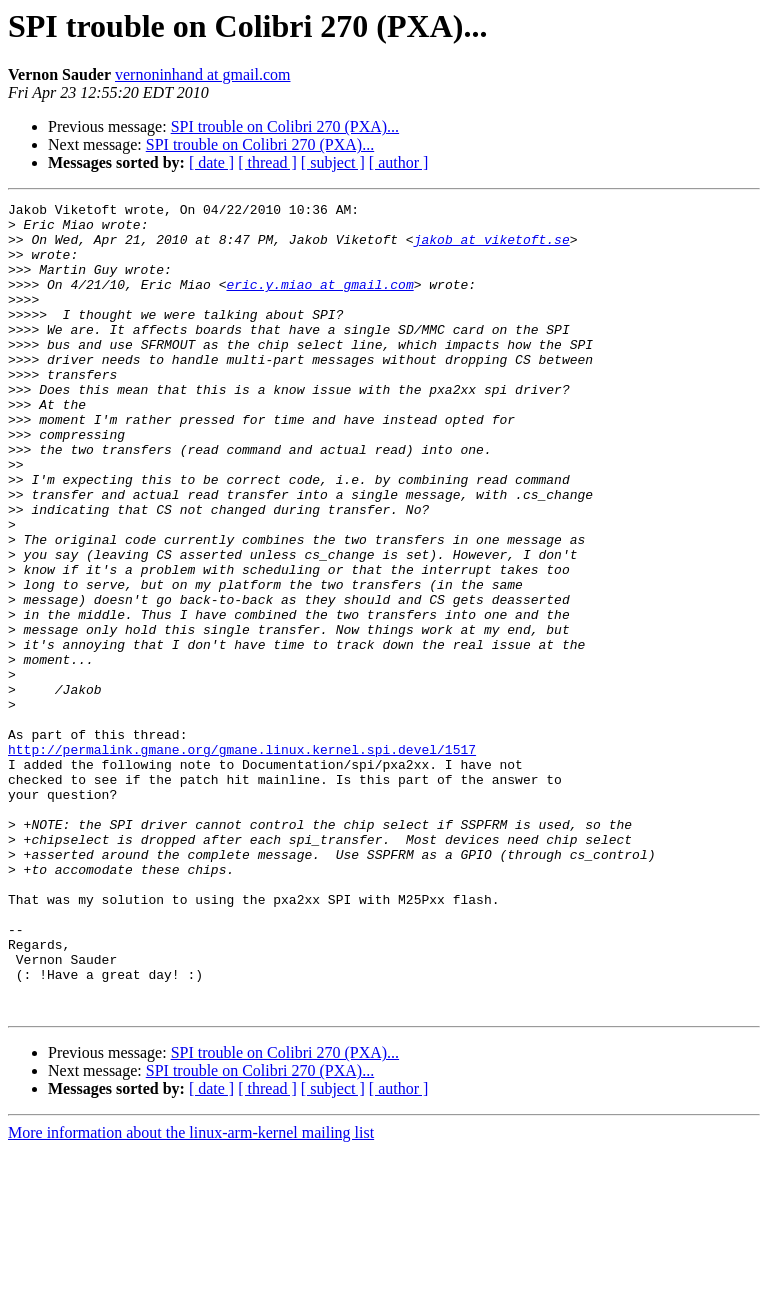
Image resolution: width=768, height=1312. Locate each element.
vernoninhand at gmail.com (203, 74)
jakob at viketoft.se (492, 248)
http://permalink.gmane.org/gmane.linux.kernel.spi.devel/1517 (242, 860)
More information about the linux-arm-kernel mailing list (191, 1294)
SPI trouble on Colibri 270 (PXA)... (285, 126)
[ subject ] (333, 162)
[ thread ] (267, 162)
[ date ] (211, 162)
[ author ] (399, 162)
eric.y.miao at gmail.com (319, 302)
